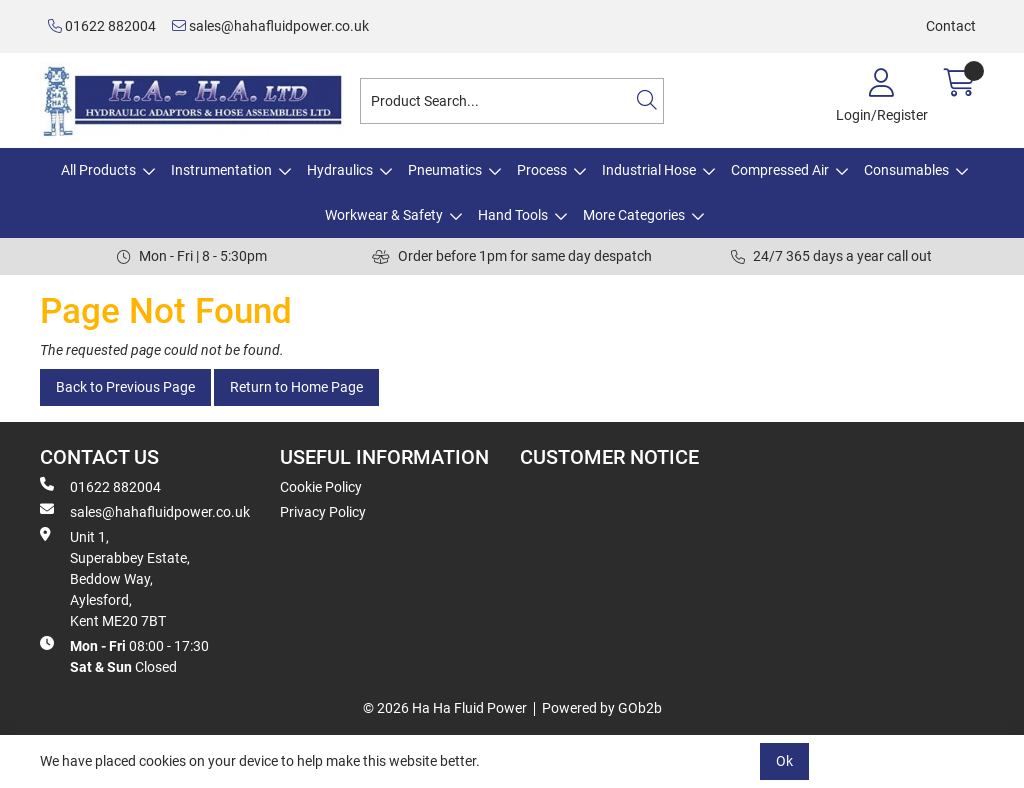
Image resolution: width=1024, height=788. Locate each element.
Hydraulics (340, 170)
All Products (98, 170)
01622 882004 (102, 26)
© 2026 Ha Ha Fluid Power (445, 708)
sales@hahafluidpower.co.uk (270, 26)
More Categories (634, 215)
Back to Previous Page (125, 387)
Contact (951, 26)
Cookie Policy (321, 487)
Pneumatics (445, 170)
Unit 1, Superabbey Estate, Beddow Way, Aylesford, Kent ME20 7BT (115, 578)
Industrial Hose (649, 170)
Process (542, 170)
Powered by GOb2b (602, 708)
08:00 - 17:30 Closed (124, 655)
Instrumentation (221, 170)
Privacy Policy (323, 512)
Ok (784, 761)
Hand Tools (513, 215)
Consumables (906, 170)
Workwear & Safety (384, 215)
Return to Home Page (296, 387)
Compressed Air (780, 170)
